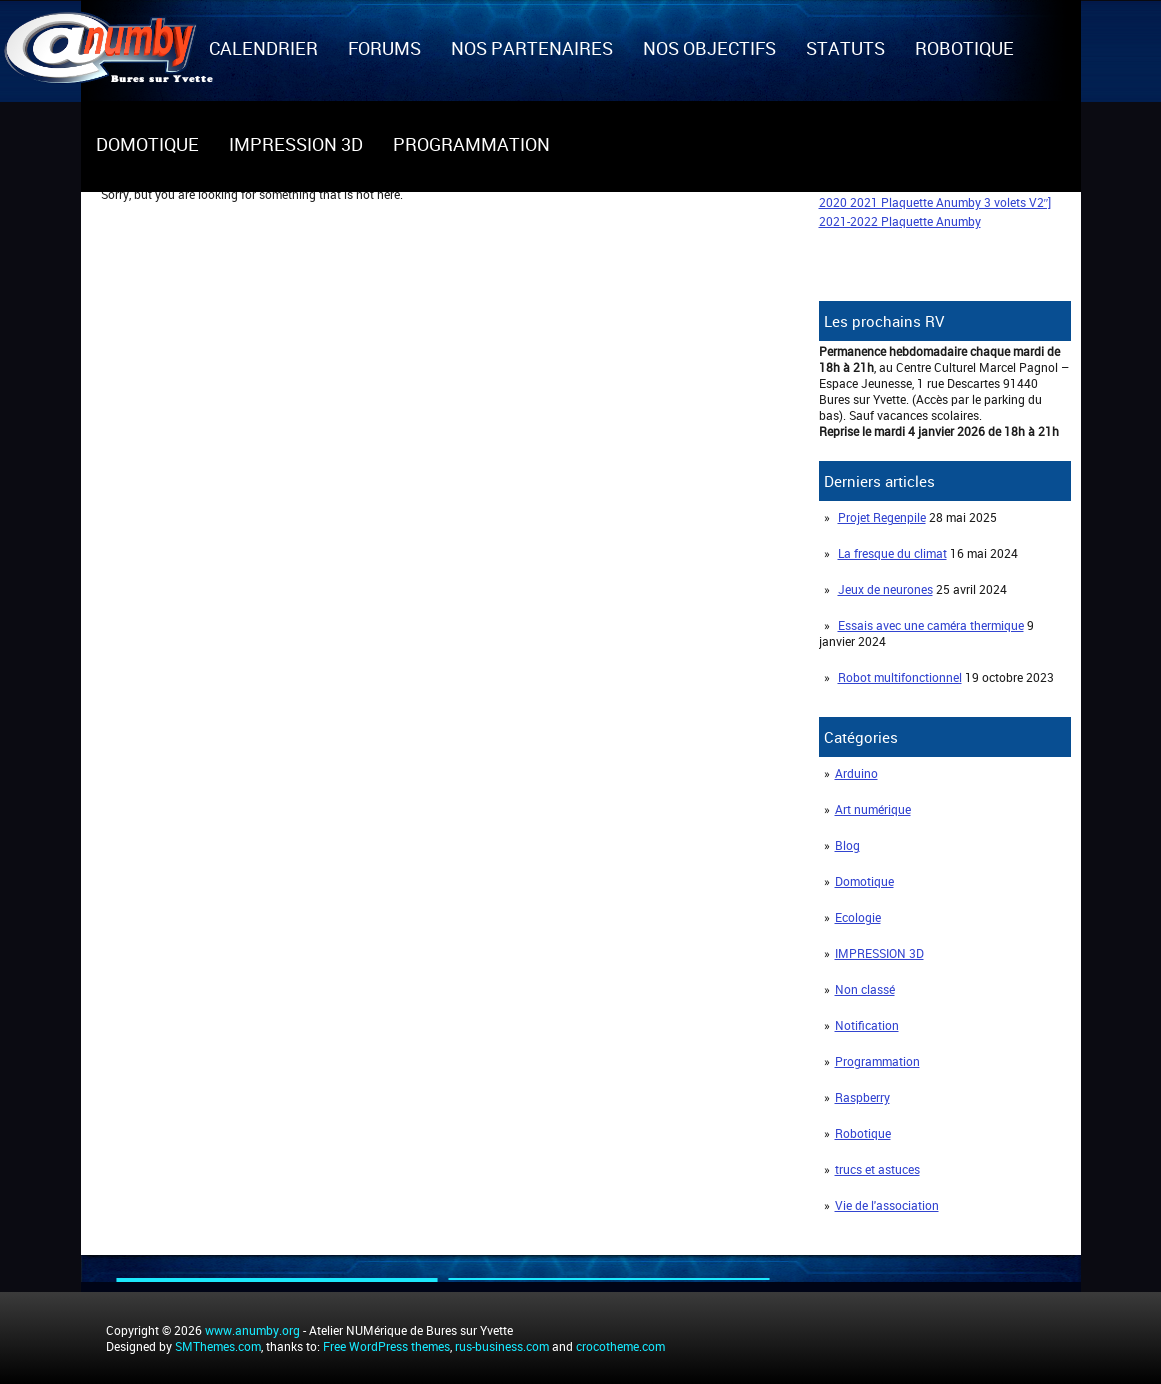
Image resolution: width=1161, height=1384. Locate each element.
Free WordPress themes (386, 1346)
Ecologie (858, 917)
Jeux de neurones (885, 589)
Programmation (471, 144)
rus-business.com (502, 1346)
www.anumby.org (252, 1330)
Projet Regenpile (882, 517)
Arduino (856, 773)
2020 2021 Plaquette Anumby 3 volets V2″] (935, 202)
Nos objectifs (709, 48)
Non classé (865, 989)
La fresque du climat (892, 553)
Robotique (964, 48)
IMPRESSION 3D (296, 144)
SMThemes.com (218, 1346)
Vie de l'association (887, 1205)
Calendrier (263, 48)
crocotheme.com (620, 1346)
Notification (867, 1025)
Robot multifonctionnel (900, 677)
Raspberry (862, 1097)
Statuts (845, 48)
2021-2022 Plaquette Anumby (900, 221)
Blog (847, 845)
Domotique (147, 144)
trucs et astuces (877, 1169)
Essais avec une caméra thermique (931, 625)
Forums (384, 48)
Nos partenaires (532, 48)
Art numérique (873, 809)
